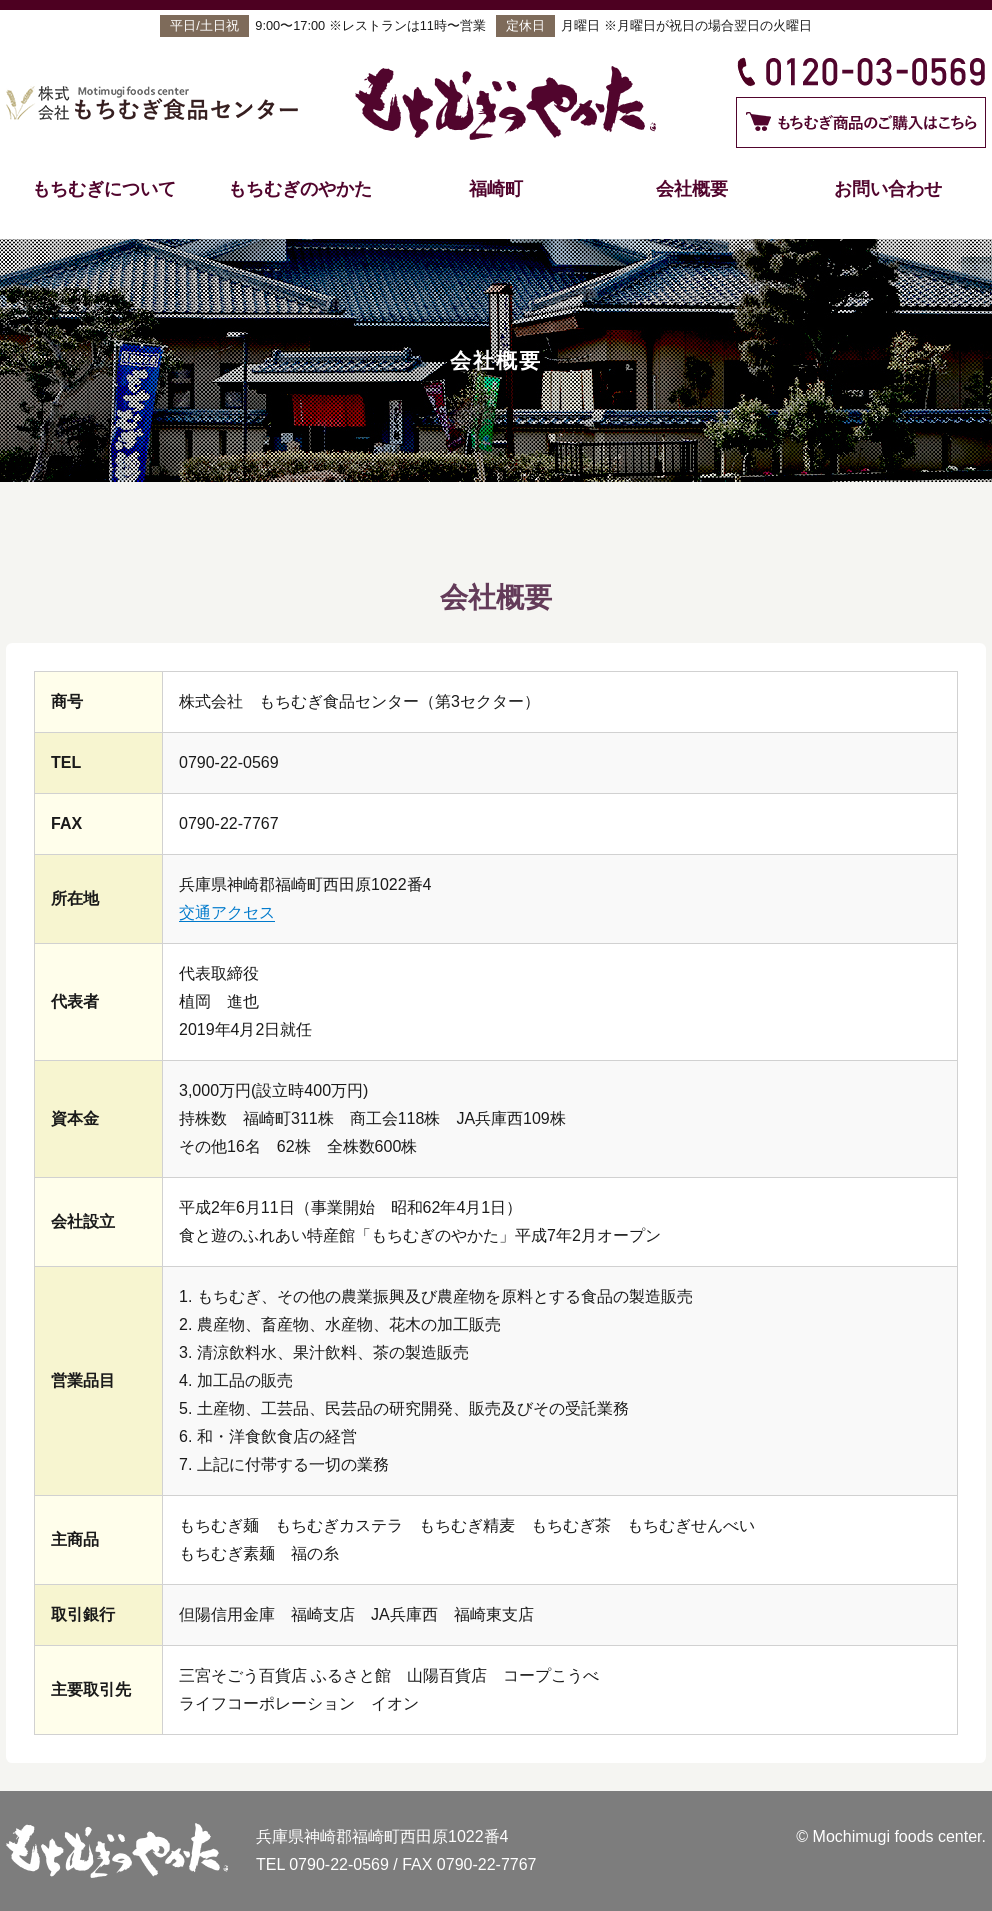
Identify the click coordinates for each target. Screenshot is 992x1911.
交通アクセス (227, 912)
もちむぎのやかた (300, 188)
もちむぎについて (104, 188)
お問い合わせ (888, 188)
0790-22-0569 (339, 1864)
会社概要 (692, 188)
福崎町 (496, 188)
